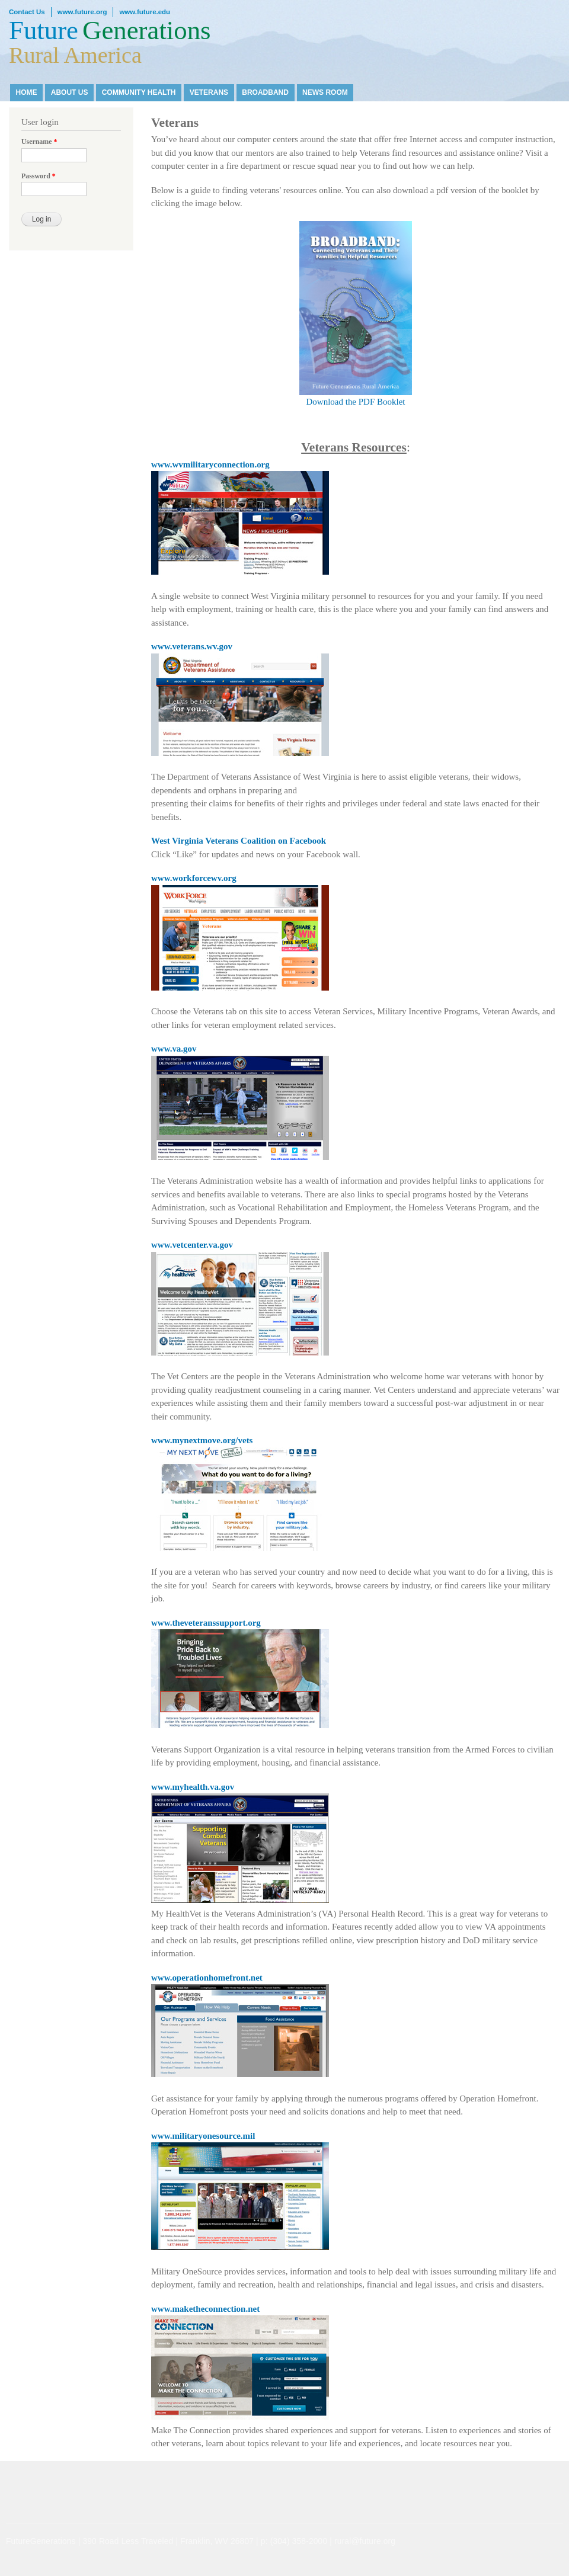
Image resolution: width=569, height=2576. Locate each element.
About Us (69, 92)
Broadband (265, 92)
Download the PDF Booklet (355, 313)
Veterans (209, 92)
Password (38, 176)
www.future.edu (144, 11)
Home (26, 92)
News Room (325, 92)
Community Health (139, 92)
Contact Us (27, 11)
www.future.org (82, 11)
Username (39, 141)
